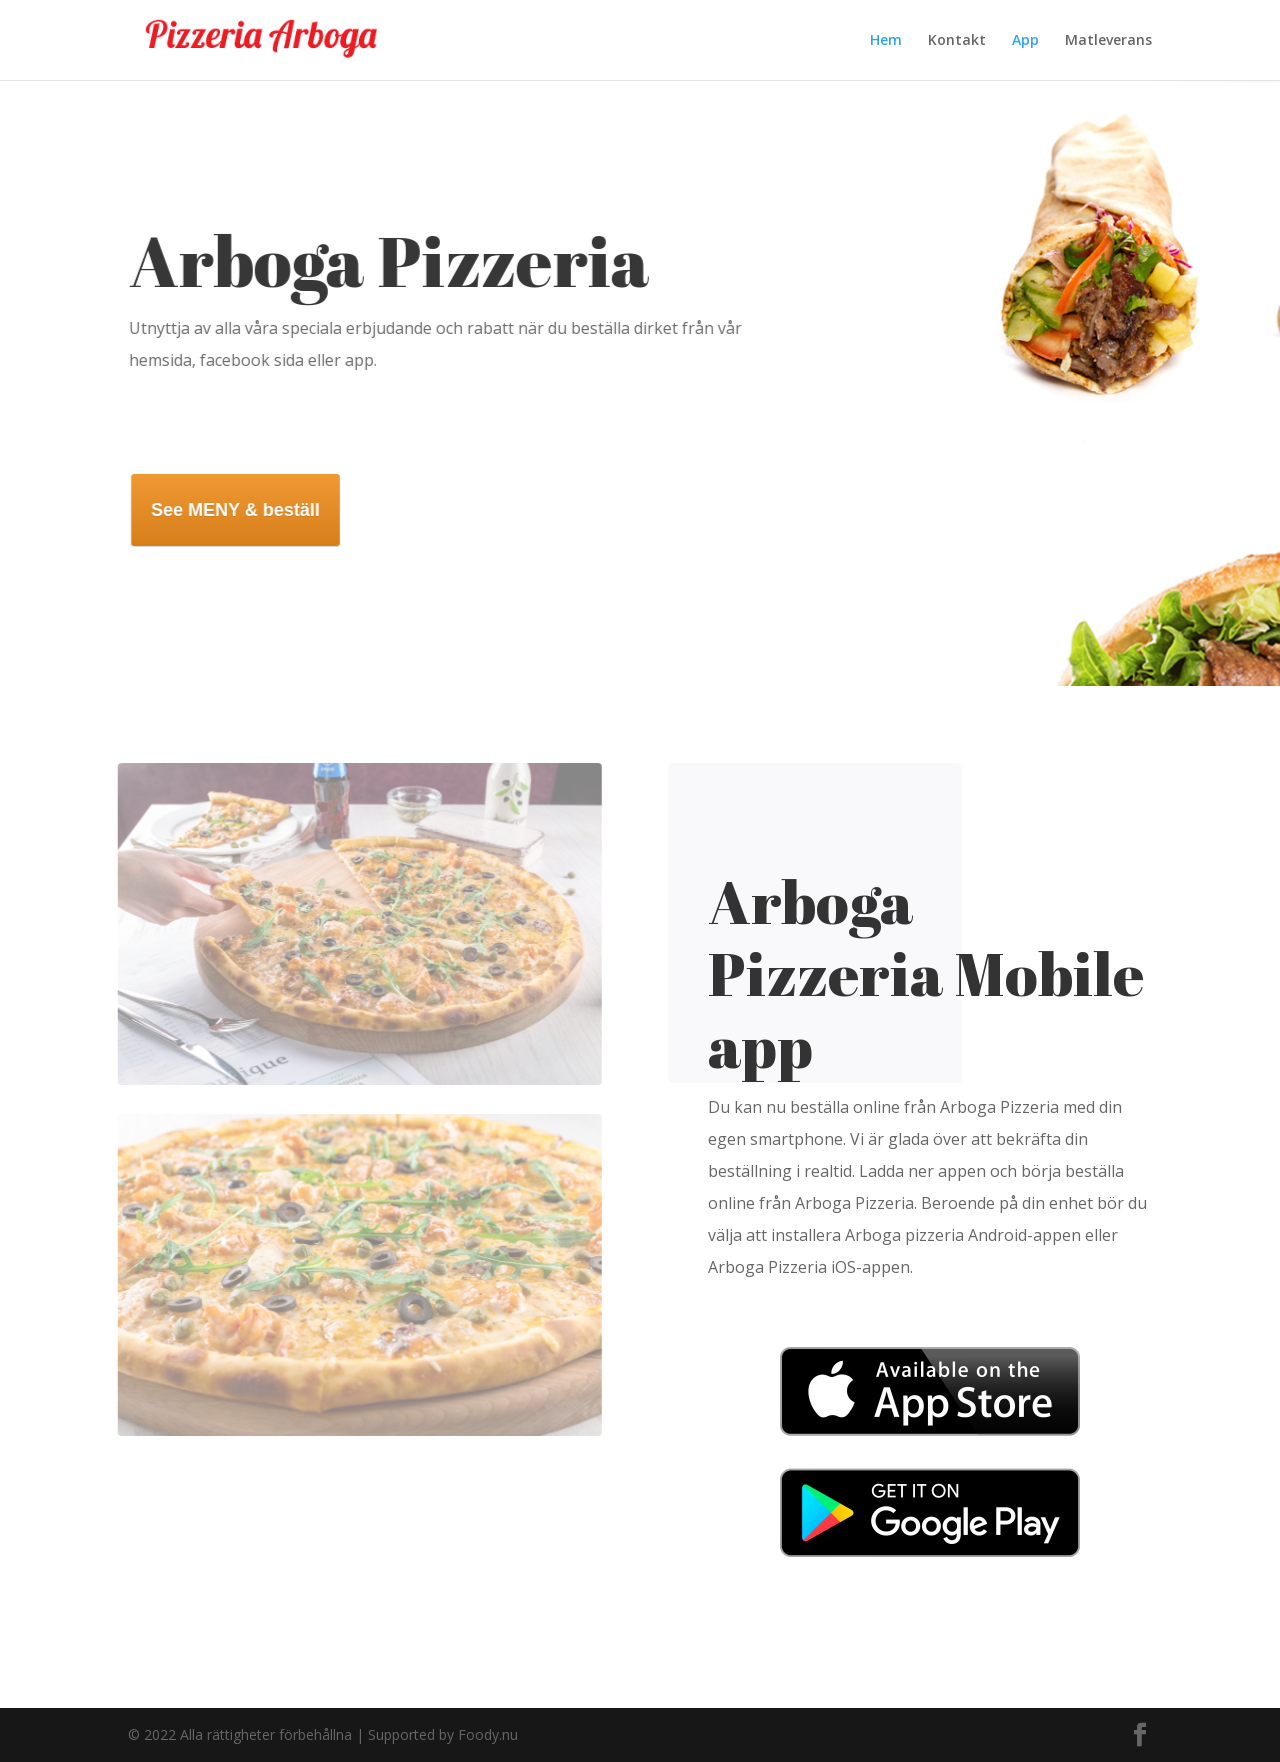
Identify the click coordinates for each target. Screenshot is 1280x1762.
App (1025, 41)
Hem (886, 41)
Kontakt (957, 41)
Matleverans (1108, 41)
